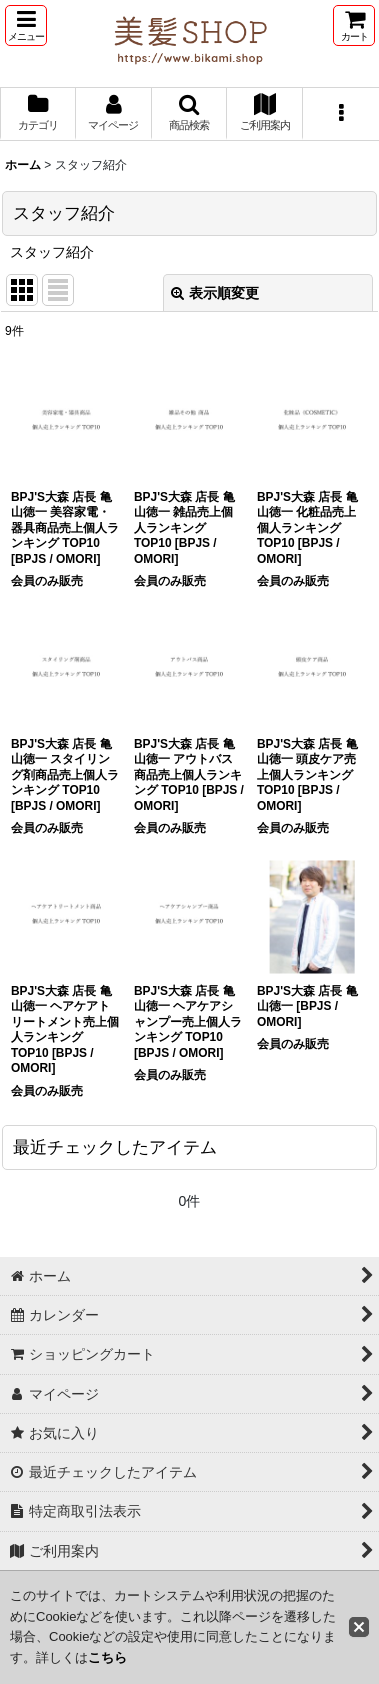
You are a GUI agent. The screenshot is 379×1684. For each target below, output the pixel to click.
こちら (107, 1657)
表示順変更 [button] (215, 293)
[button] (26, 25)
